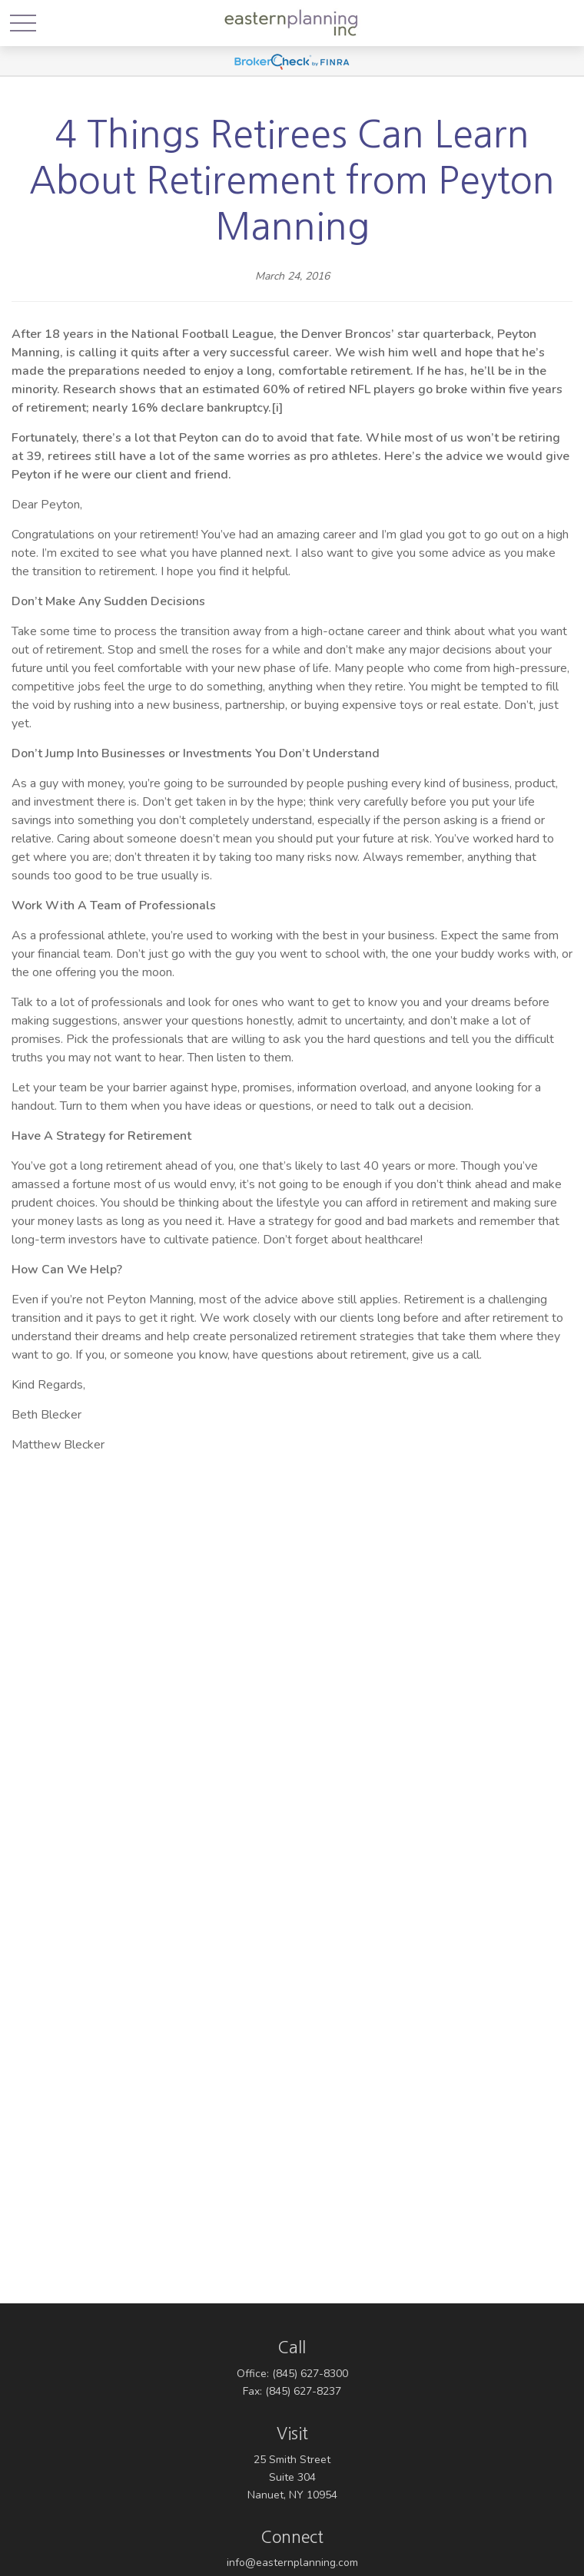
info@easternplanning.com (292, 2562)
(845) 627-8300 (310, 2373)
